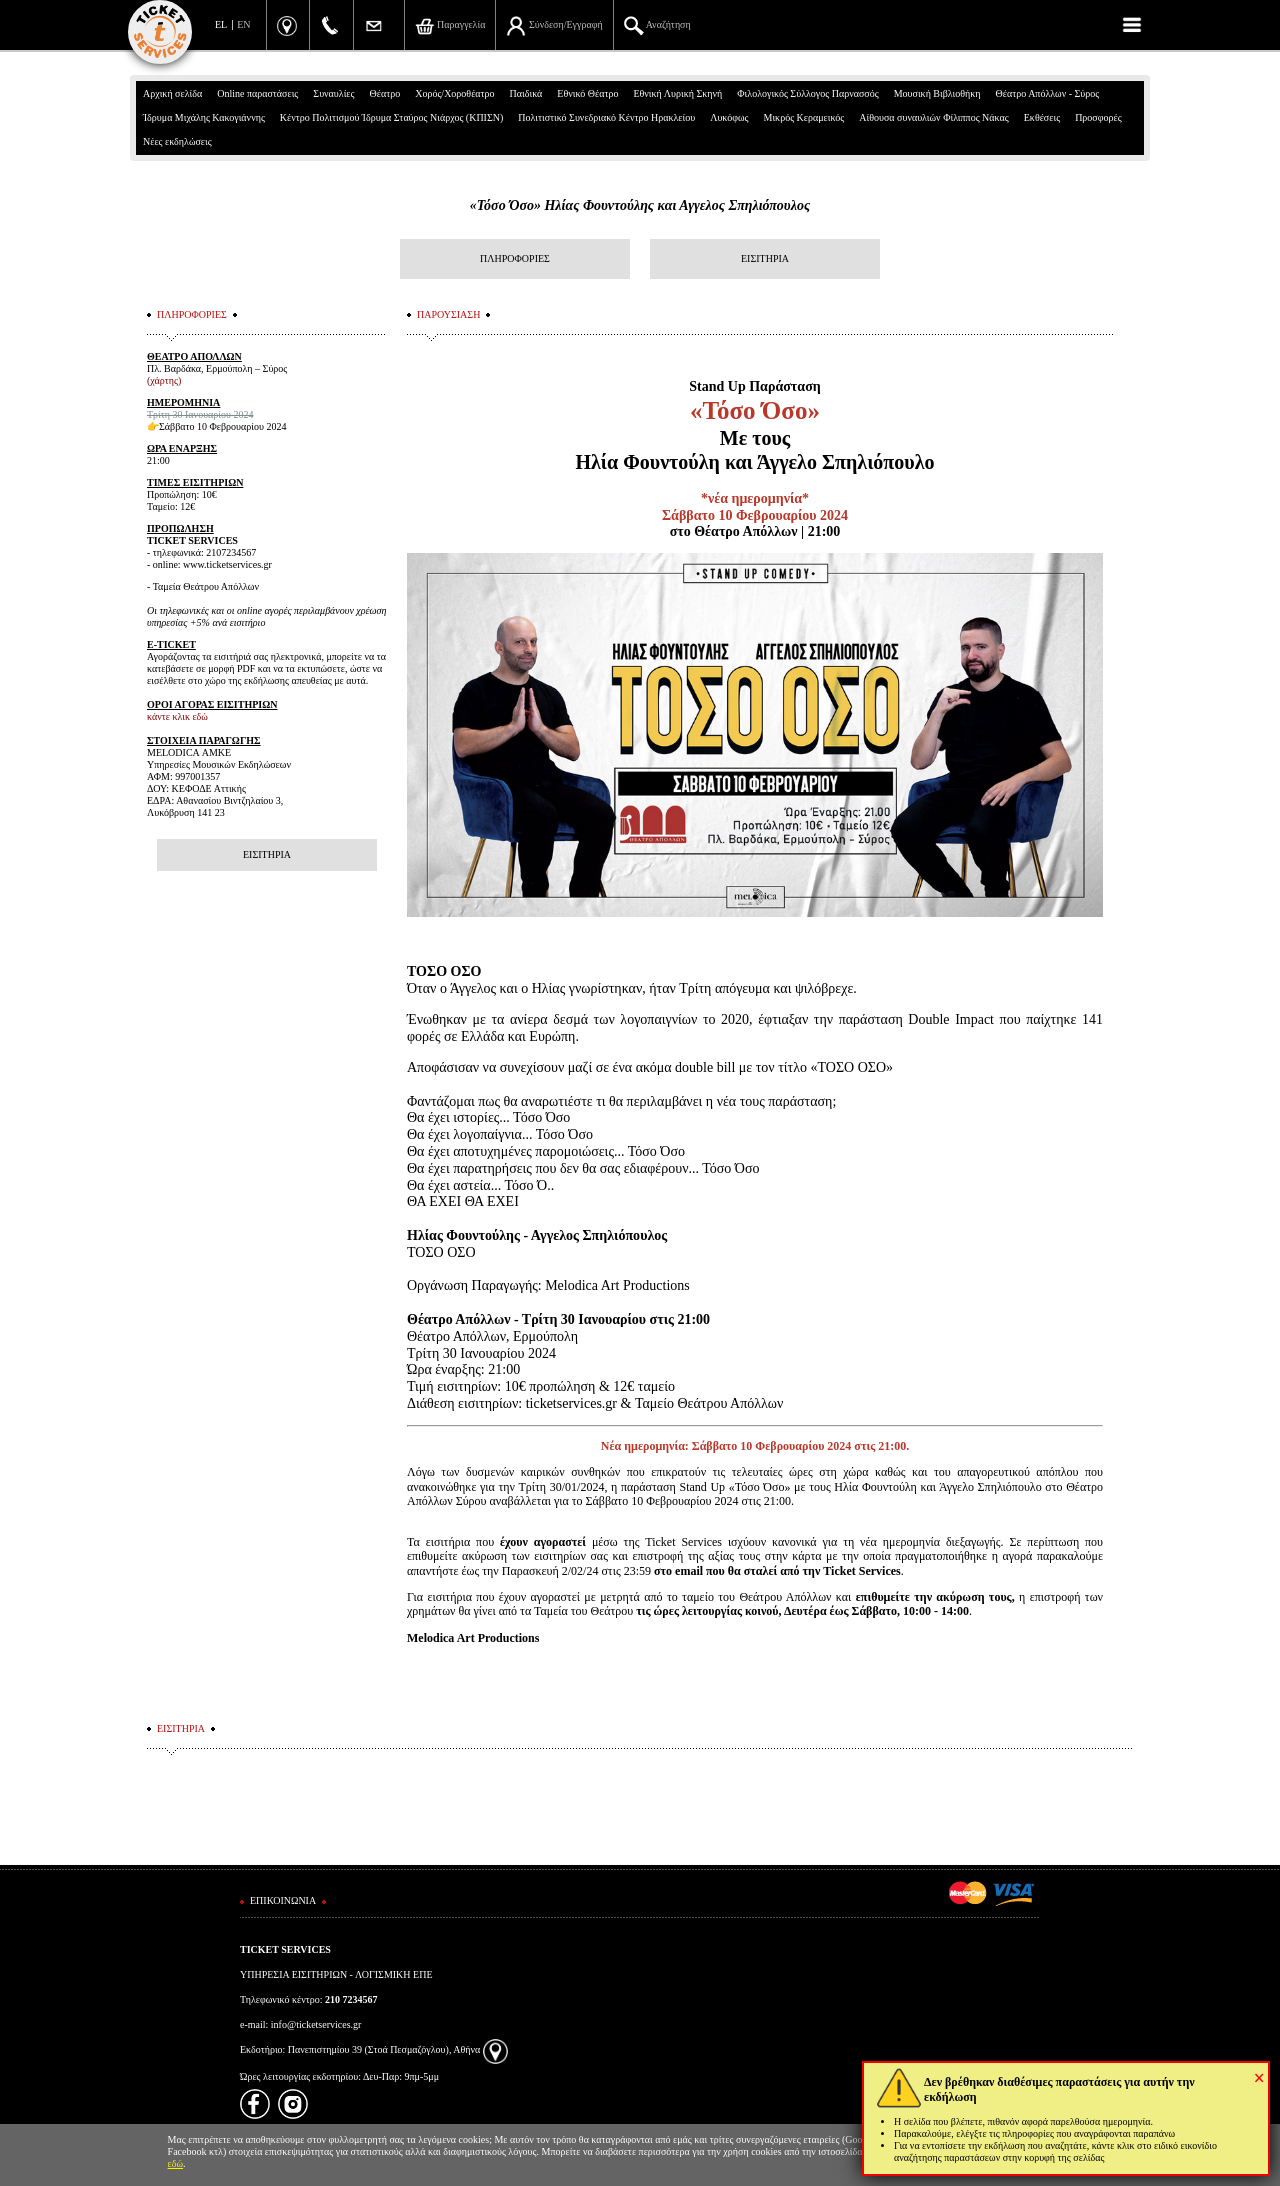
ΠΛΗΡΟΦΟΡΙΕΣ (515, 258)
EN (243, 24)
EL (221, 24)
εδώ (176, 2163)
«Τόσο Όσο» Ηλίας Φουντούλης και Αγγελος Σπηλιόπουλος (640, 205)
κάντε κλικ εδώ (177, 716)
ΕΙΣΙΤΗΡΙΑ (765, 258)
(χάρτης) (164, 380)
